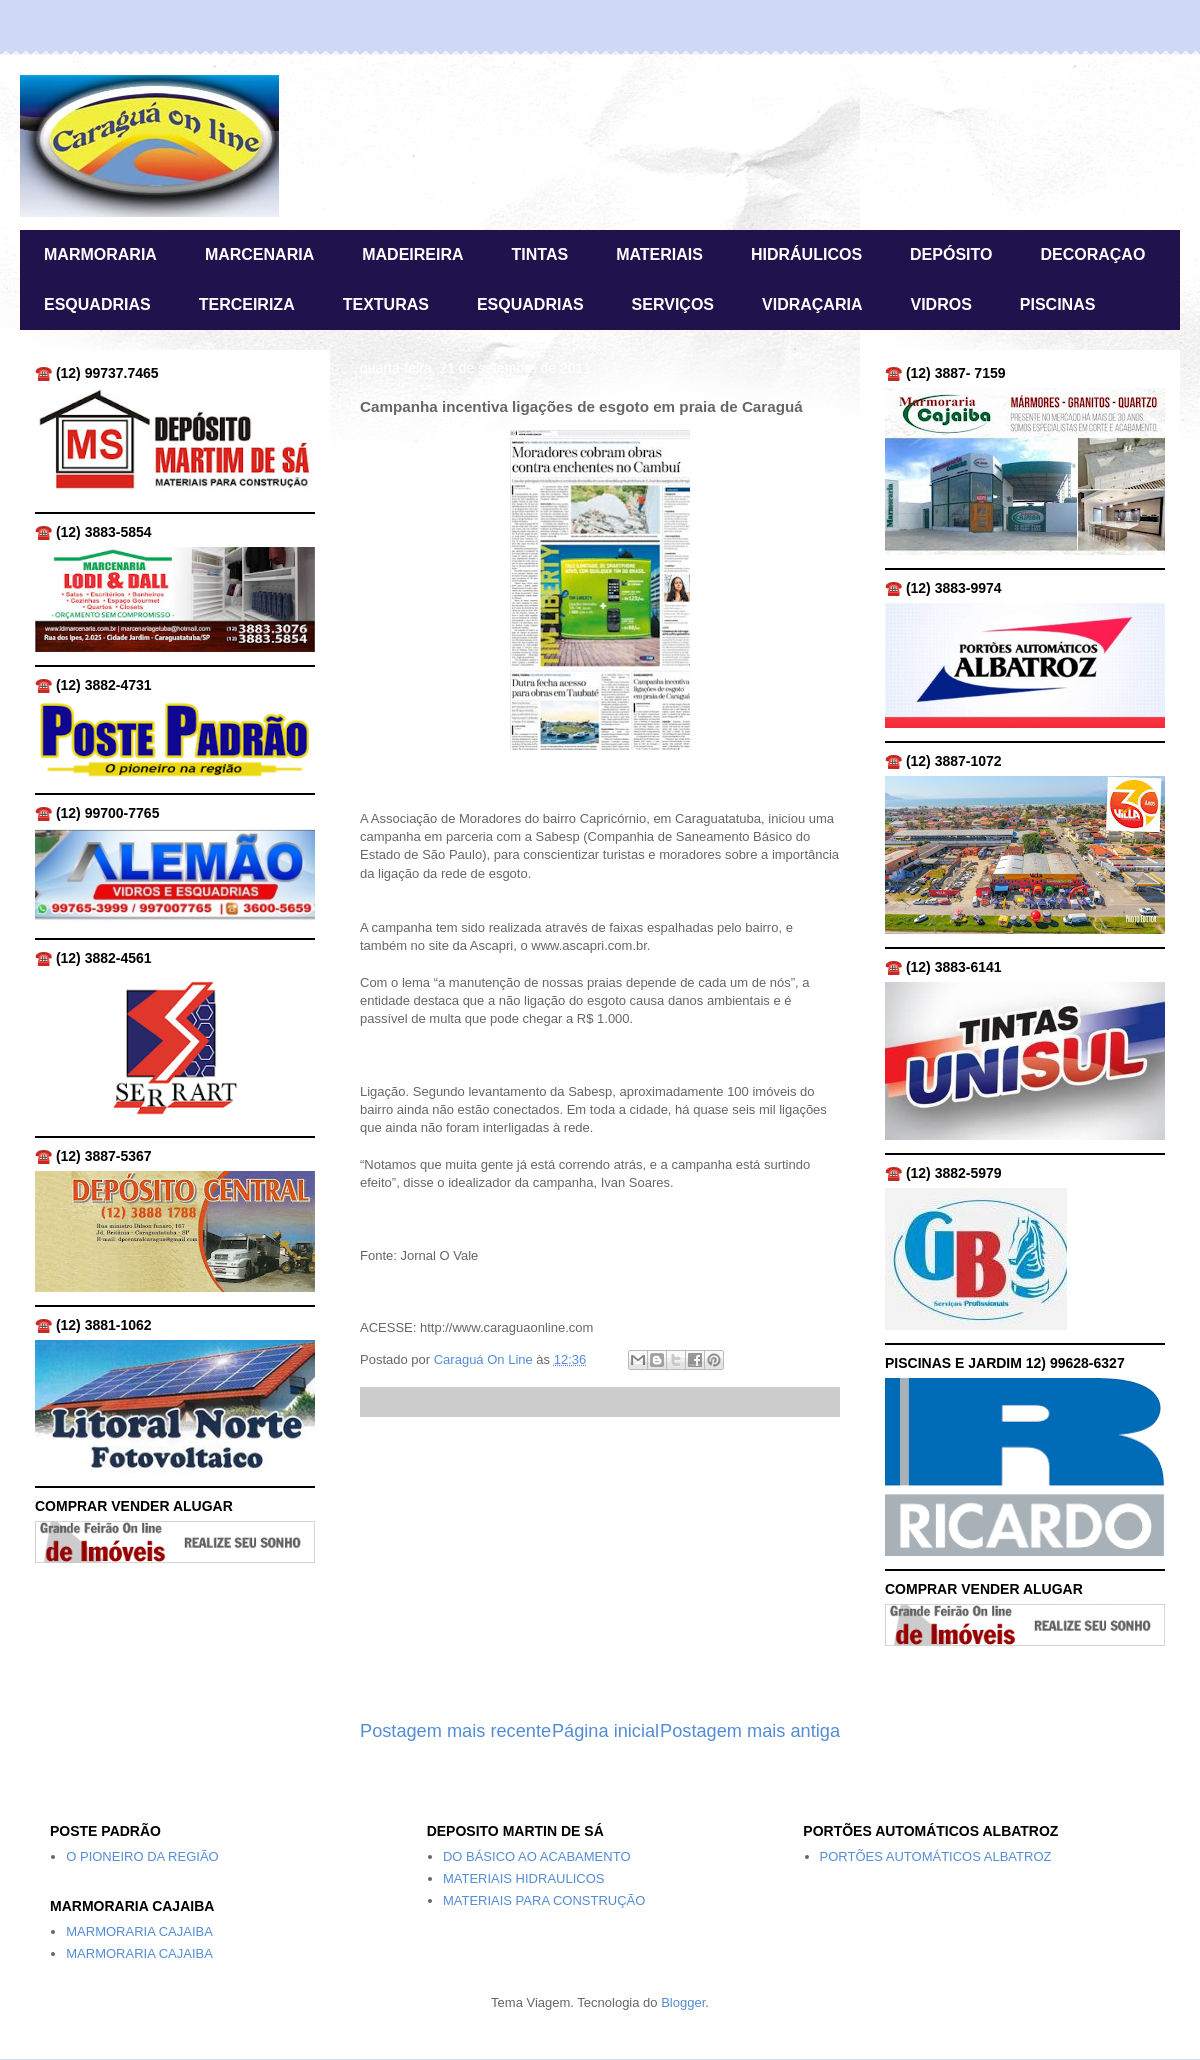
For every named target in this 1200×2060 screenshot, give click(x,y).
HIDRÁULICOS (806, 254)
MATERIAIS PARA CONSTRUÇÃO (544, 1900)
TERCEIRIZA (247, 304)
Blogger (683, 2002)
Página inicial (605, 1731)
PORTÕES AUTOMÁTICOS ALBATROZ (936, 1856)
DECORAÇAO (1092, 254)
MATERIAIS (659, 254)
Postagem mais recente (455, 1731)
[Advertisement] (600, 1568)
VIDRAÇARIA (812, 304)
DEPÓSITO (951, 254)
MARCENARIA (259, 254)
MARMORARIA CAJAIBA (139, 1931)
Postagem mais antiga (750, 1731)
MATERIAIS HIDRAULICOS (524, 1878)
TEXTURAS (386, 304)
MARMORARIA (100, 254)
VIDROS (940, 304)
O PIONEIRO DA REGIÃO (142, 1856)
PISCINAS (1058, 304)
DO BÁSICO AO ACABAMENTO (537, 1856)
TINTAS (540, 254)
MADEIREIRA (412, 254)
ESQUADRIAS (97, 304)
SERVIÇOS (673, 304)
